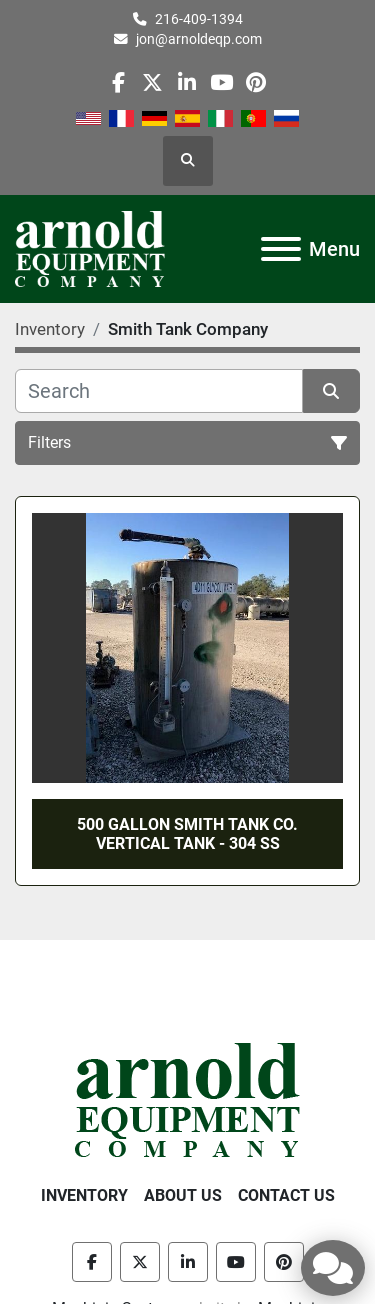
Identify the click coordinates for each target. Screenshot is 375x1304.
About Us (183, 1195)
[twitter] (152, 82)
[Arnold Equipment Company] (187, 1098)
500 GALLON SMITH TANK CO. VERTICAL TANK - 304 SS (187, 834)
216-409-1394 (199, 19)
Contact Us (286, 1195)
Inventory (84, 1195)
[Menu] (281, 249)
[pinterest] (255, 82)
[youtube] (221, 82)
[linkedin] (186, 82)
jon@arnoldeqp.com (199, 39)
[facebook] (118, 82)
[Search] (159, 391)
